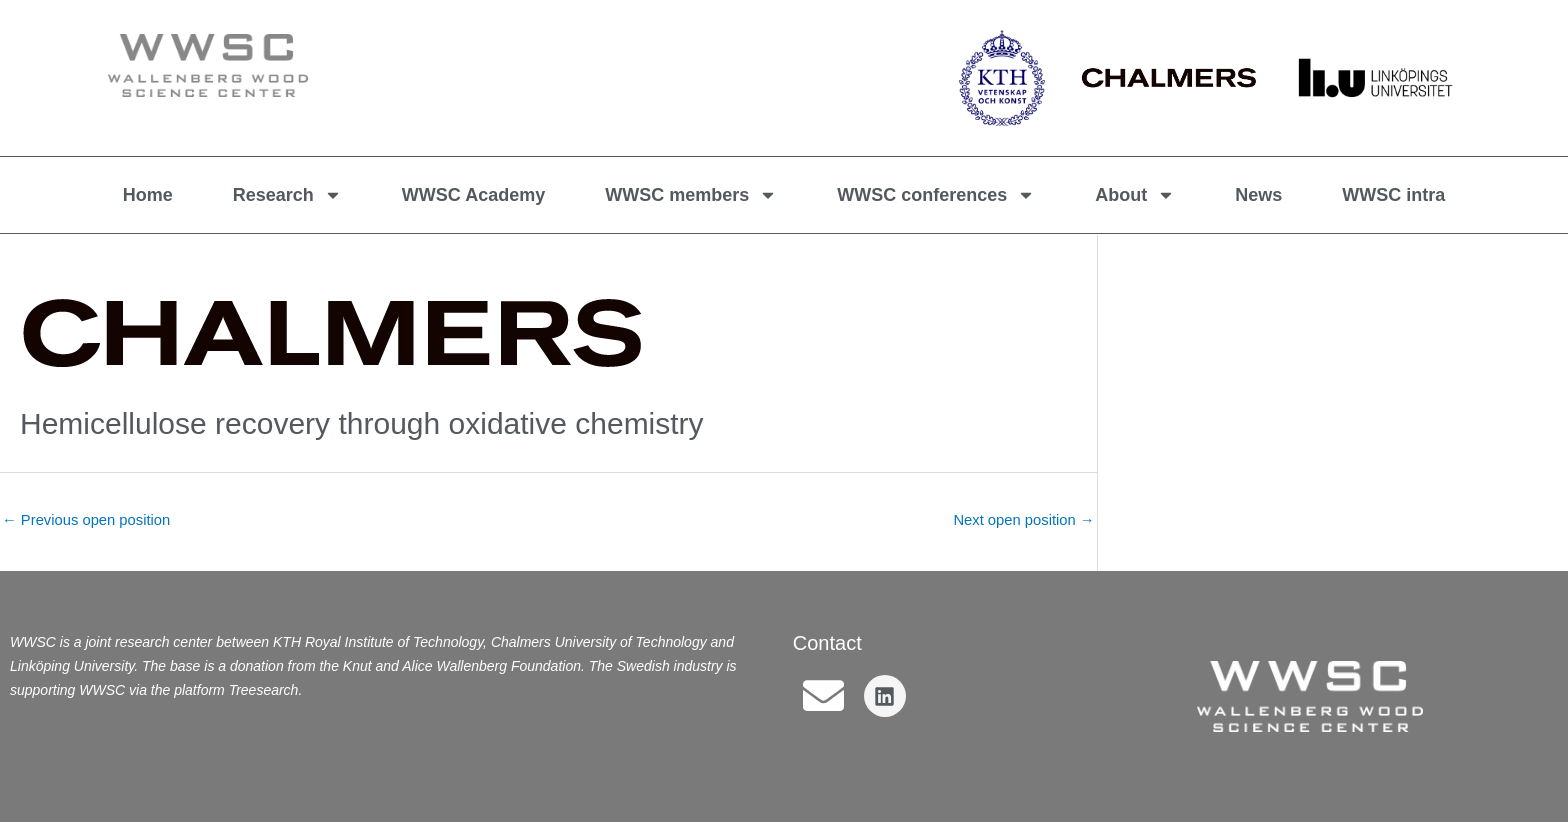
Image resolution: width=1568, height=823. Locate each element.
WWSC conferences (936, 195)
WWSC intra (1393, 195)
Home (148, 195)
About (1135, 195)
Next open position (1022, 520)
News (1258, 195)
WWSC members (691, 195)
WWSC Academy (473, 195)
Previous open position (87, 520)
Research (287, 195)
